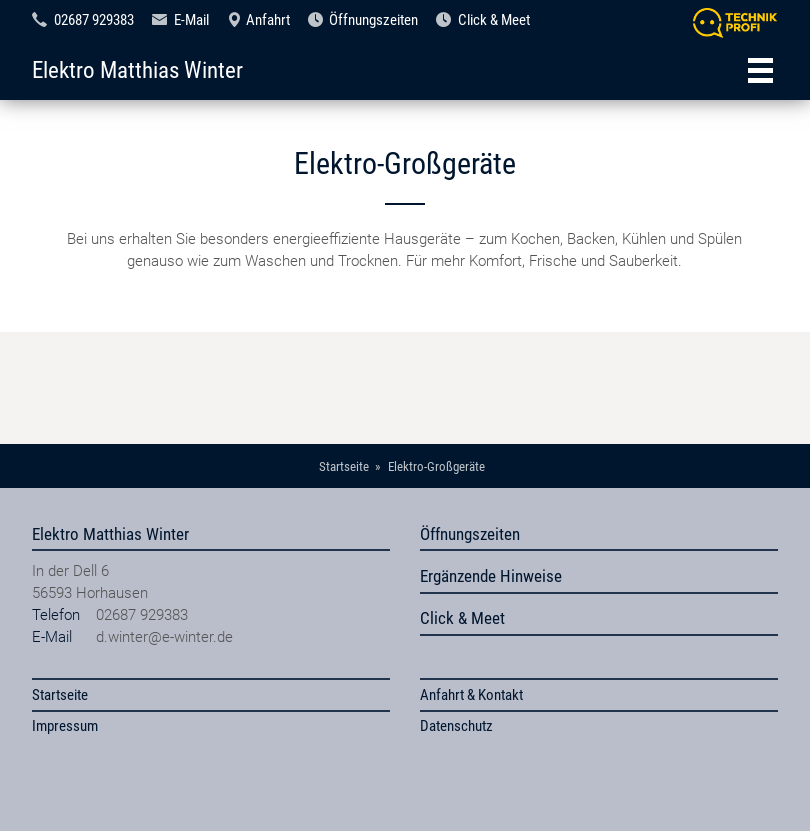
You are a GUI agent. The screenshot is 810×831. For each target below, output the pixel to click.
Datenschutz (456, 726)
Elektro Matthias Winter (137, 70)
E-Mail (191, 20)
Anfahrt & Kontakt (471, 695)
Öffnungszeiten (373, 20)
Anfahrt (268, 20)
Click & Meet (494, 20)
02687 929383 (94, 20)
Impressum (65, 726)
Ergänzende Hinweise (491, 576)
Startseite (60, 695)
